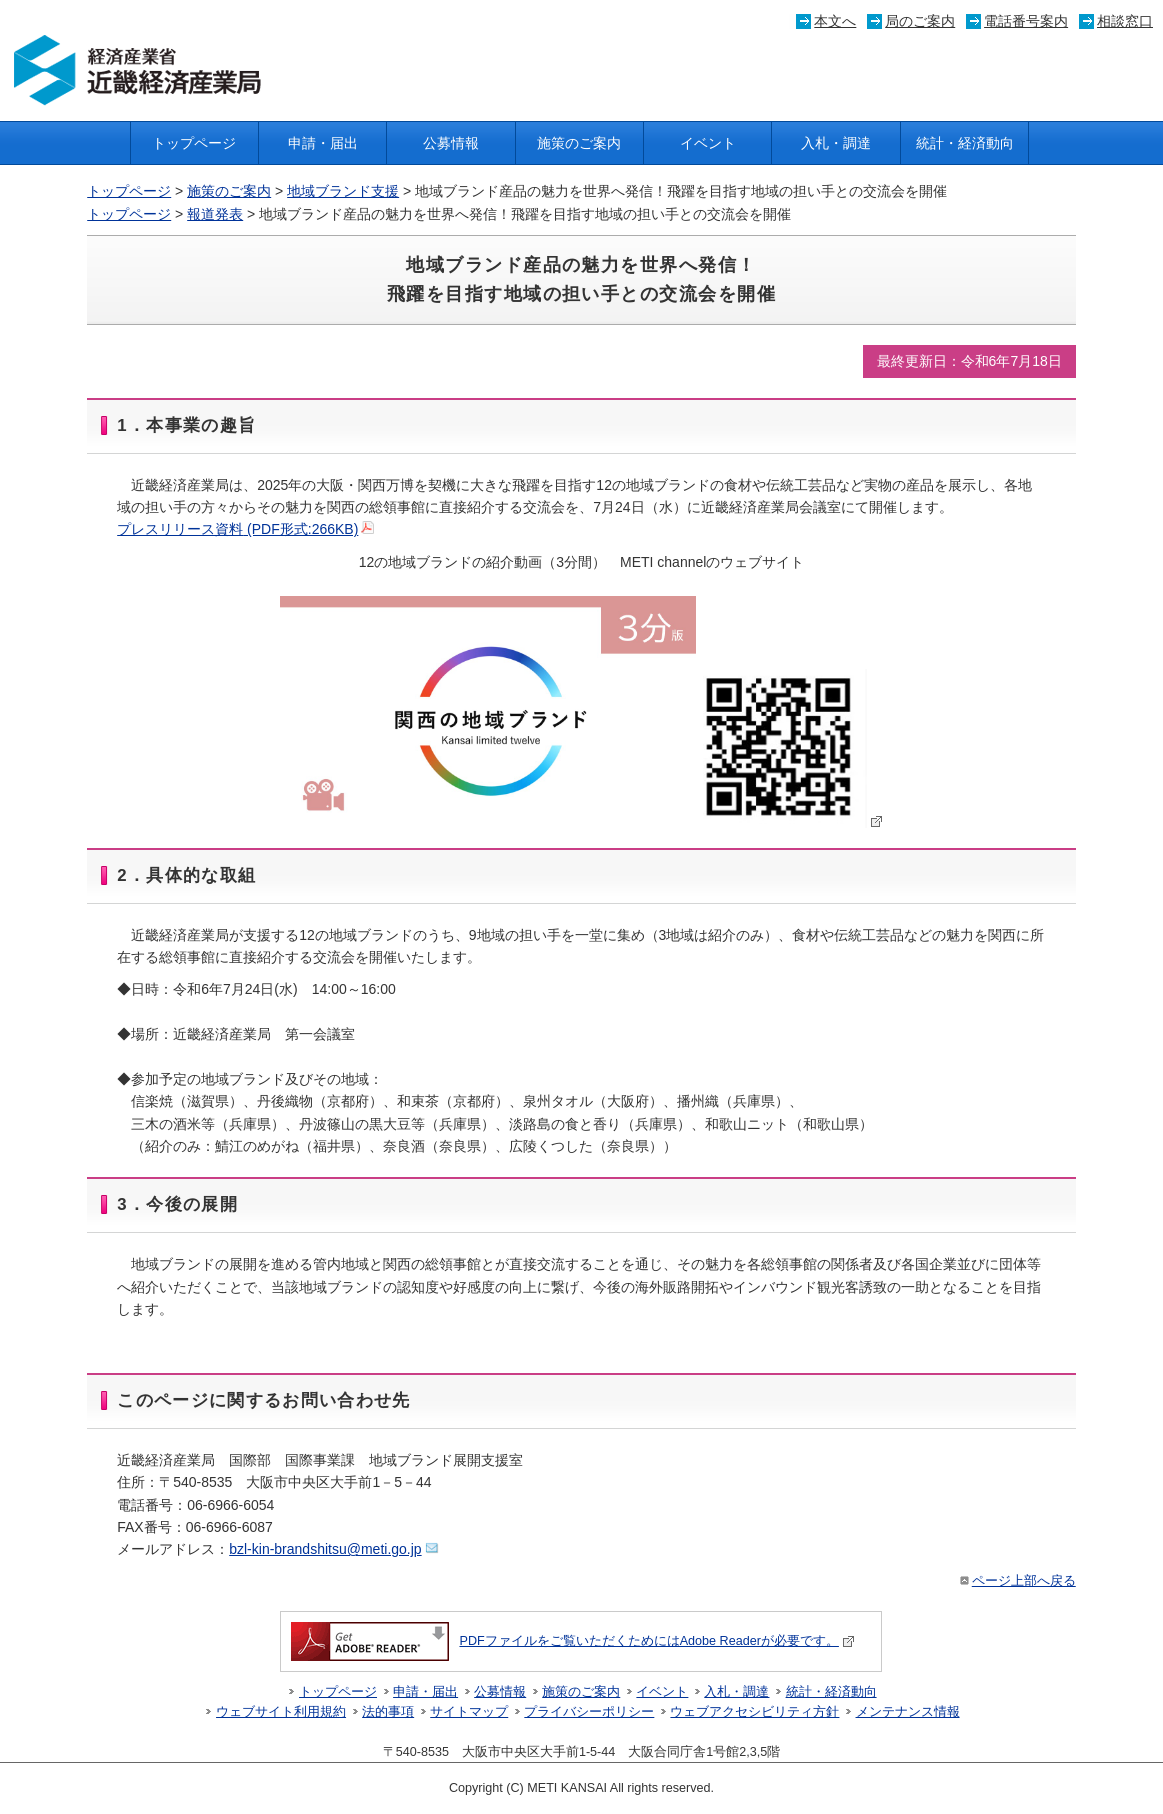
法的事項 (388, 1712)
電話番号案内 (1026, 21)
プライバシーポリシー (589, 1712)
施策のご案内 (579, 143)
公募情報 (451, 143)
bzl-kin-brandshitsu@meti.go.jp (333, 1549)
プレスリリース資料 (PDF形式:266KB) (245, 529)
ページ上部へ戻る (1016, 1581)
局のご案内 (920, 21)
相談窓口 (1125, 21)
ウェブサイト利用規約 (281, 1712)
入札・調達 (836, 143)
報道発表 (215, 214)
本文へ (835, 21)
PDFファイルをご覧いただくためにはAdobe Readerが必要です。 (572, 1641)
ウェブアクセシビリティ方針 (754, 1712)
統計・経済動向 (965, 143)
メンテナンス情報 (908, 1712)
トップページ (194, 143)
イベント (708, 143)
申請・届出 (323, 143)
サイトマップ (469, 1712)
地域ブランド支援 (343, 191)
